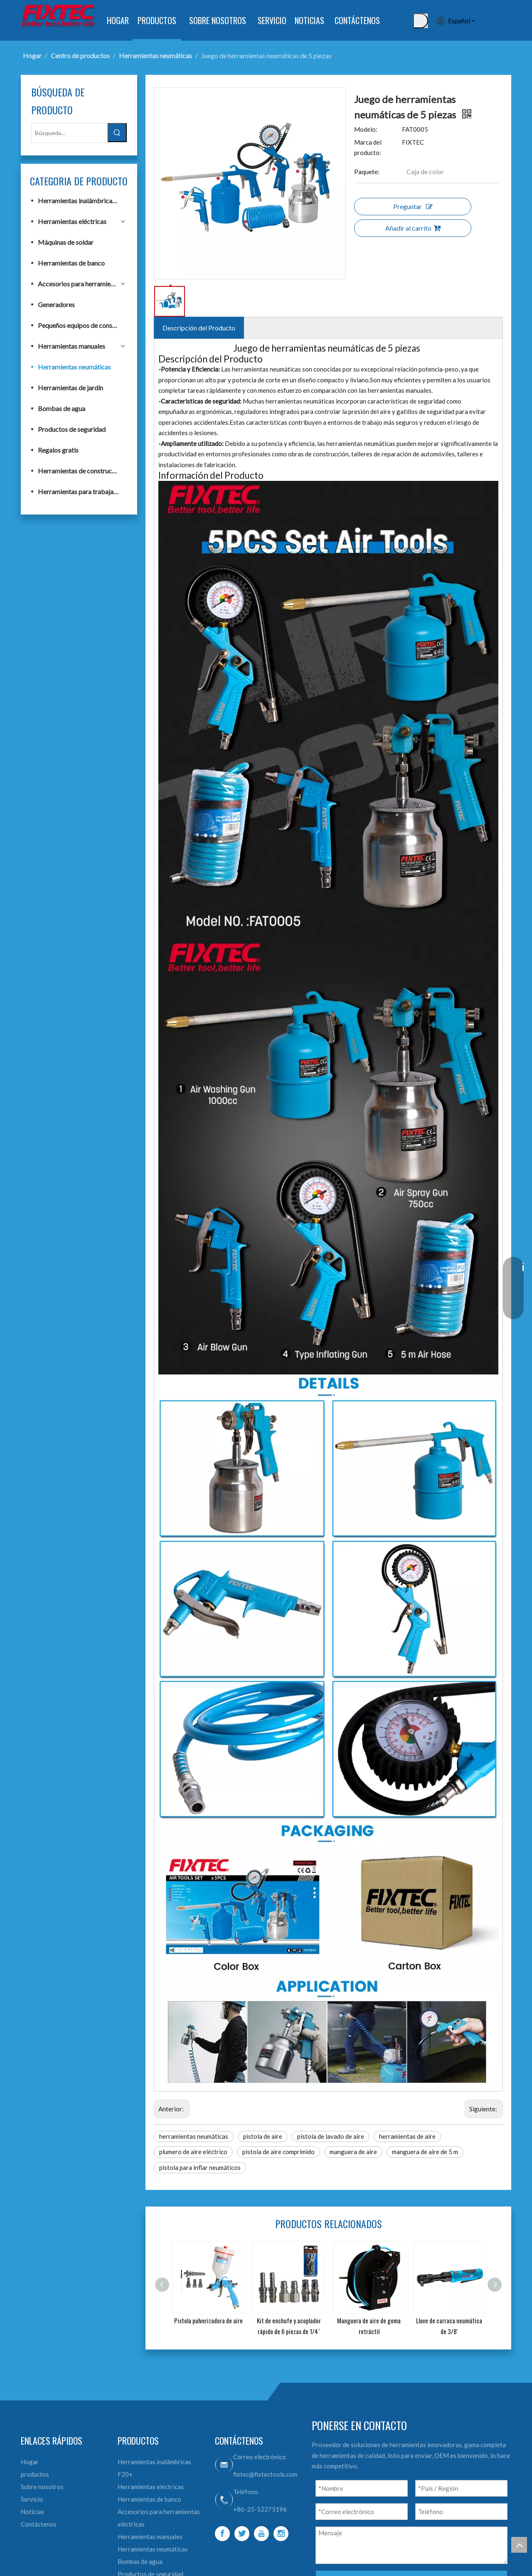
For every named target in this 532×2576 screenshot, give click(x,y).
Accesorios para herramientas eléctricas (82, 284)
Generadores (56, 304)
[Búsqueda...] (69, 133)
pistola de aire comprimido (278, 2151)
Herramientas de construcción (81, 471)
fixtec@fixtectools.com (265, 2474)
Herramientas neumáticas (74, 367)
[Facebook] (222, 2533)
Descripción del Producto (199, 328)
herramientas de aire (407, 2136)
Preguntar (413, 206)
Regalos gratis (58, 450)
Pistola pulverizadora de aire (208, 2320)
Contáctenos (39, 2524)
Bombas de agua (61, 408)
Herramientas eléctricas (72, 221)
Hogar (30, 2461)
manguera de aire (353, 2151)
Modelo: (365, 129)
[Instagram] (280, 2533)
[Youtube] (261, 2533)
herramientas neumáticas (193, 2136)
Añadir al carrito (413, 228)
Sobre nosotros (42, 2486)
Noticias (32, 2511)
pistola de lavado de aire (330, 2136)
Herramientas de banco (71, 263)
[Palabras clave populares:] (420, 20)
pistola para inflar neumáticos (200, 2167)
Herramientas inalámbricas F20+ (82, 200)
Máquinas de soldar (66, 242)
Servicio (32, 2499)
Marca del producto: (368, 147)
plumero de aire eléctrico (193, 2151)
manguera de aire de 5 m (425, 2151)
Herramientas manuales (71, 346)
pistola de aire (262, 2136)
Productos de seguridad (72, 429)
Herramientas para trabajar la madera (82, 491)
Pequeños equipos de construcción (82, 325)
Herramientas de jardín (70, 388)
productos (35, 2474)
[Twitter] (241, 2533)
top (519, 2545)
